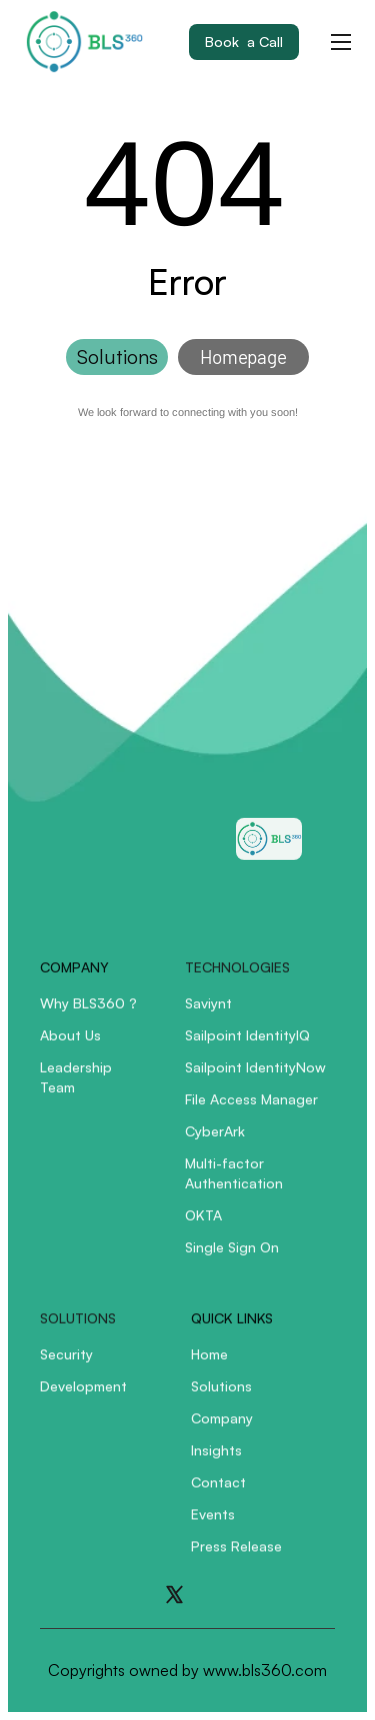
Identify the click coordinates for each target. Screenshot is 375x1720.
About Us (70, 1045)
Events (213, 1524)
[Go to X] (174, 1594)
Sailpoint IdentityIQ (247, 1045)
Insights (216, 1460)
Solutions (221, 1396)
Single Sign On (232, 1257)
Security (66, 1364)
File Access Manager (251, 1109)
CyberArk (215, 1141)
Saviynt (208, 1013)
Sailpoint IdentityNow (255, 1077)
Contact (218, 1492)
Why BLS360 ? (88, 1013)
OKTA (203, 1225)
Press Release (236, 1556)
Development (83, 1396)
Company (222, 1428)
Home (209, 1364)
